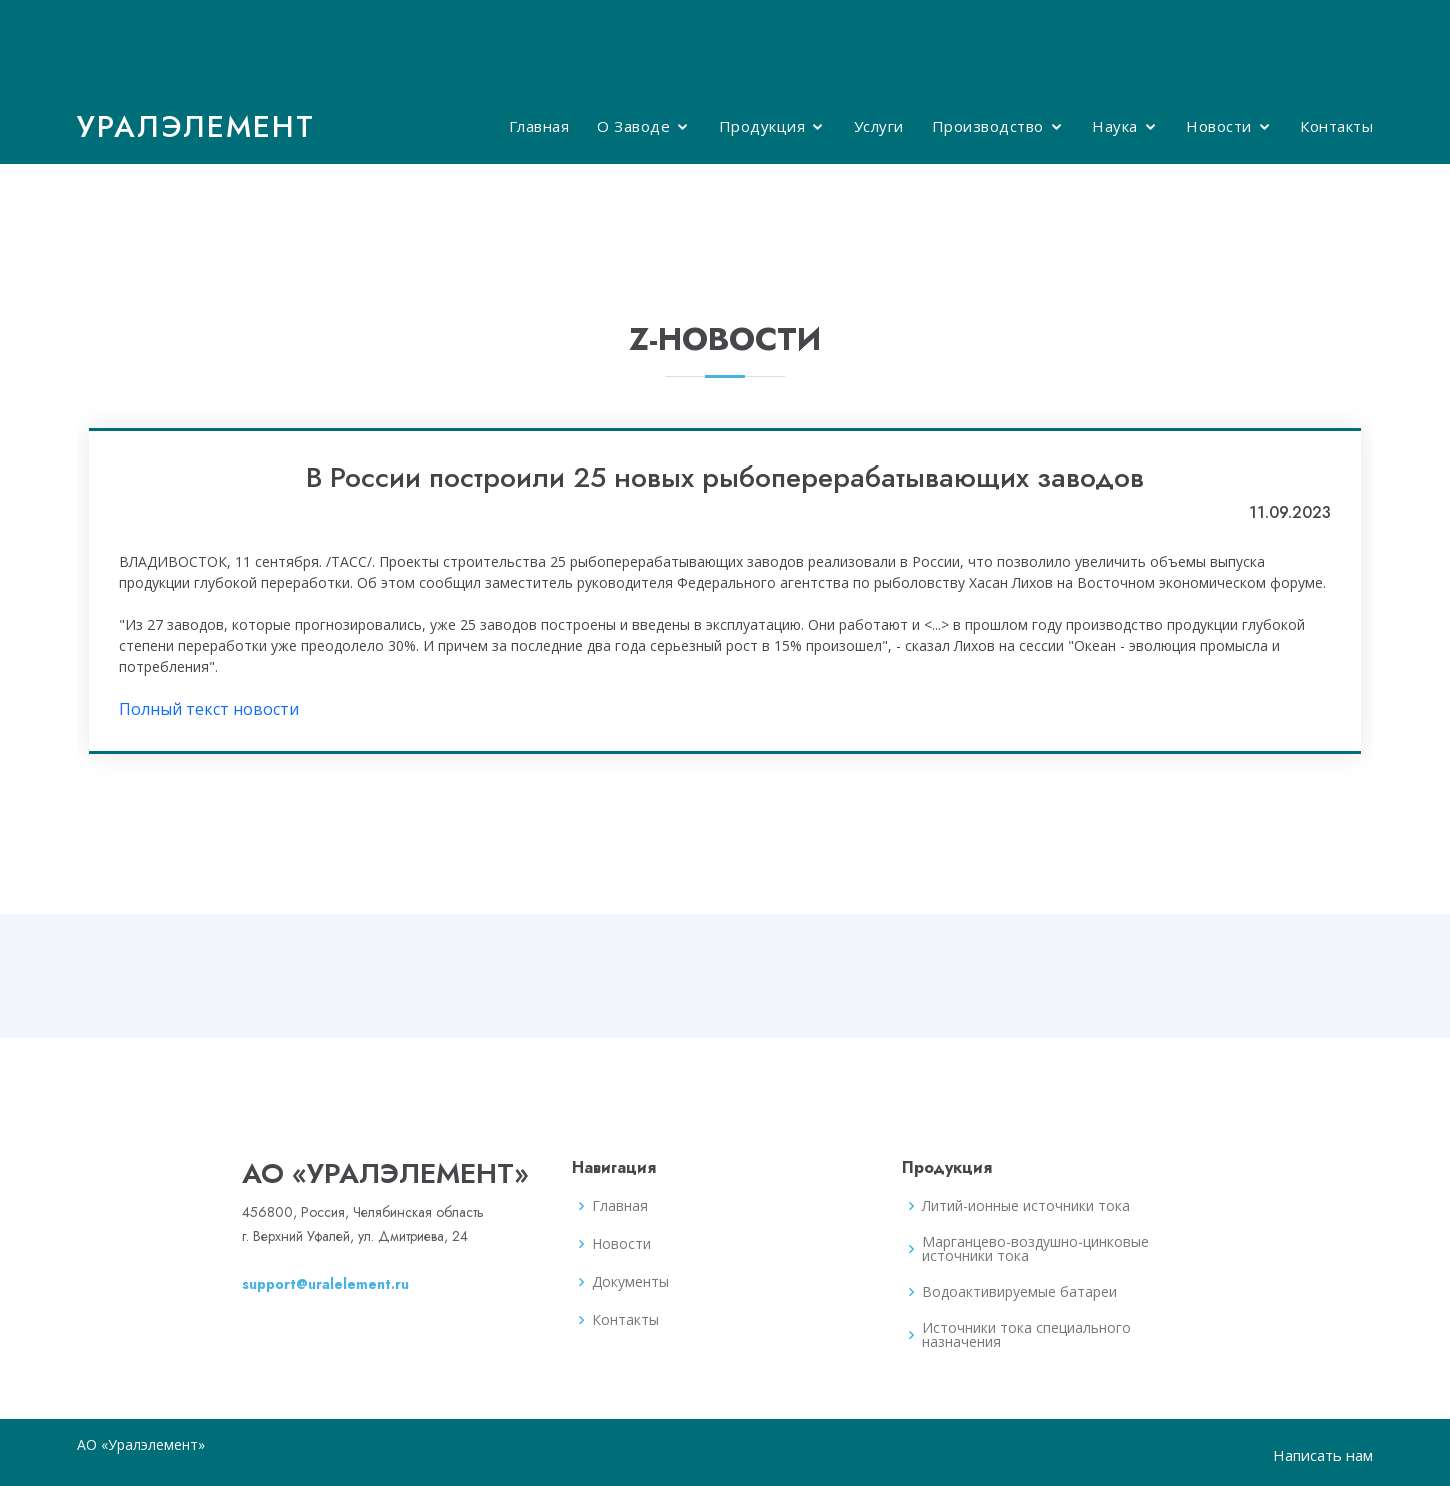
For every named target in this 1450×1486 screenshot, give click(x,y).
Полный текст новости (209, 709)
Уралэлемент (196, 126)
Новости (1219, 126)
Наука (1115, 126)
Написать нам (1323, 1455)
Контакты (1336, 126)
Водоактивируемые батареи (1019, 1292)
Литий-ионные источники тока (1026, 1206)
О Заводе (633, 126)
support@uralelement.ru (325, 1284)
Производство (988, 126)
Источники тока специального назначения (1026, 1335)
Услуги (879, 126)
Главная (539, 126)
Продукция (762, 126)
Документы (630, 1282)
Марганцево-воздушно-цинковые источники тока (1035, 1249)
